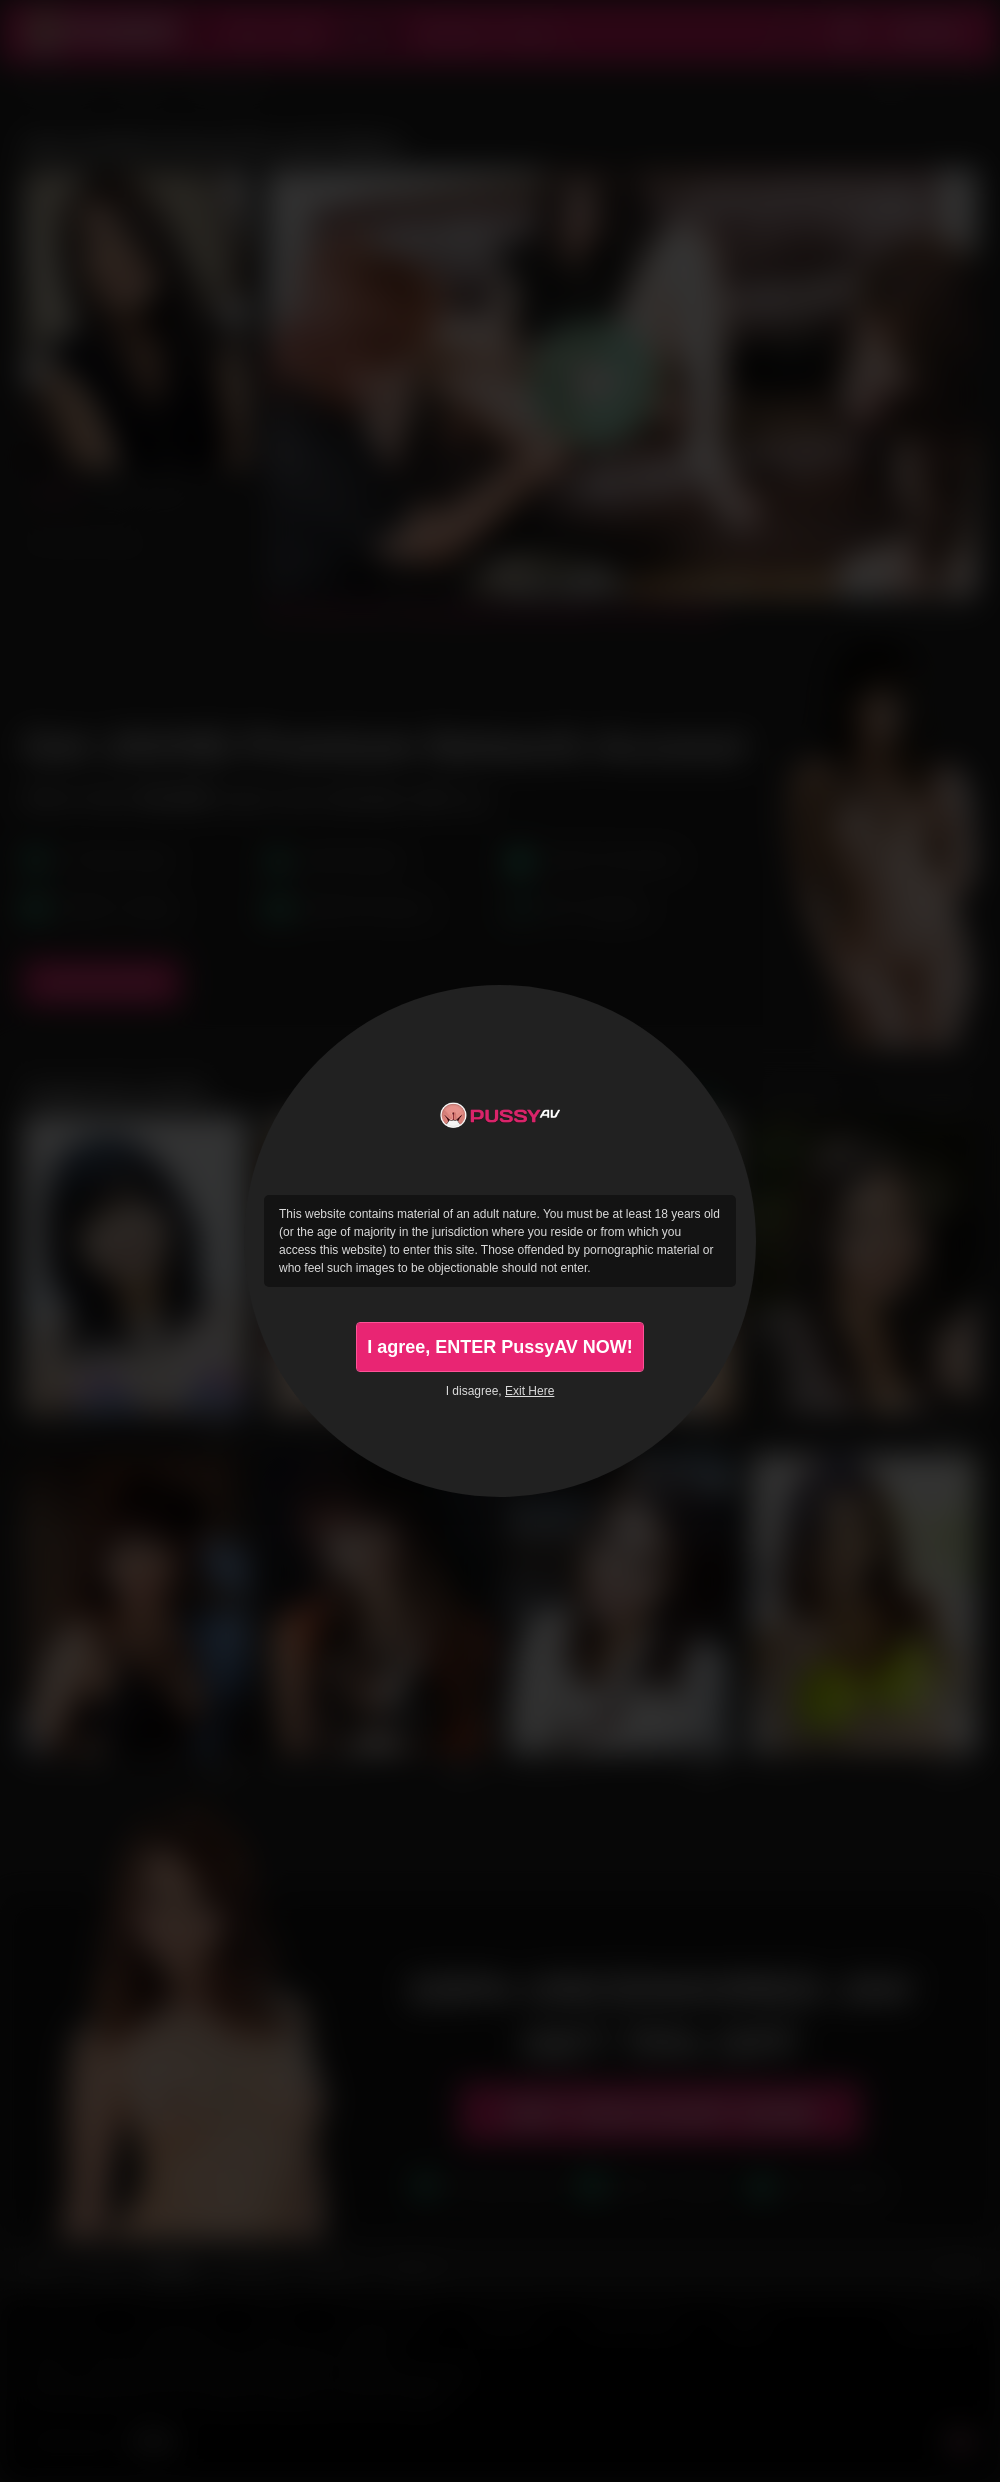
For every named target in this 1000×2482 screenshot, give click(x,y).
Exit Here (529, 1391)
